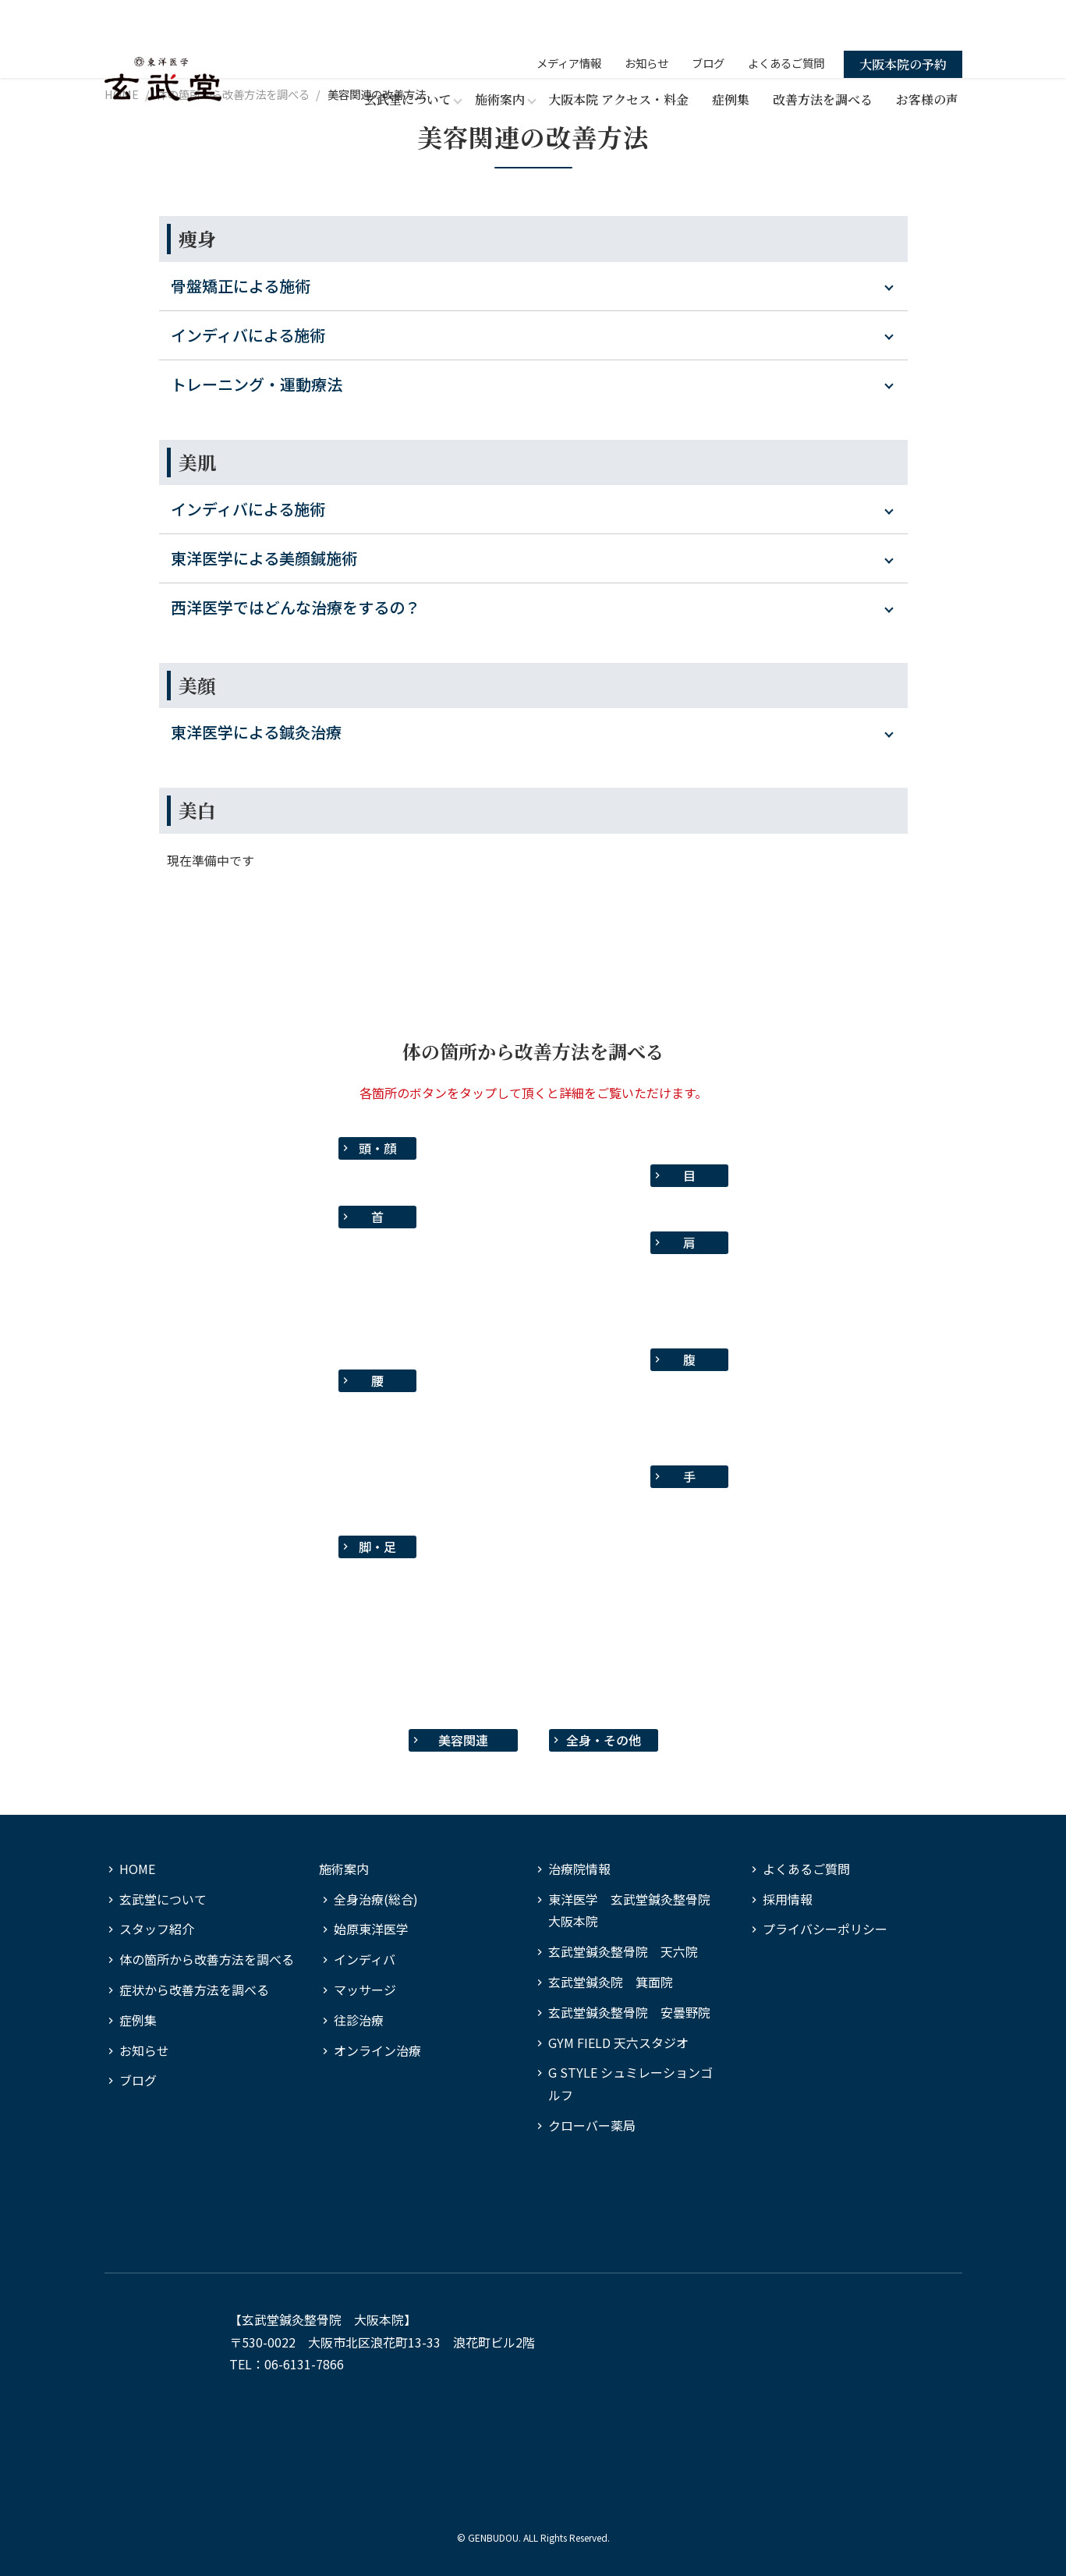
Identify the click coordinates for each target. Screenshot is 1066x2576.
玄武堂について (163, 1899)
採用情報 (788, 1899)
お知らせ (646, 20)
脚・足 (377, 1546)
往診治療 (359, 2020)
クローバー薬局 (592, 2125)
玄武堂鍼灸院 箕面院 (610, 1981)
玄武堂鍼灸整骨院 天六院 (623, 1951)
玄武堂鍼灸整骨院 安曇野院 (629, 2012)
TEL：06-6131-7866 (286, 2364)
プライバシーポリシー (825, 1928)
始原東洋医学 (371, 1928)
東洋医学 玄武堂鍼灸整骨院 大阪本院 (635, 1910)
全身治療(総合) (376, 1899)
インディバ (364, 1959)
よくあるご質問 (786, 20)
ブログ (708, 20)
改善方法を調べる (823, 57)
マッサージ (365, 1989)
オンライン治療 (377, 2050)
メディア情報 (569, 20)
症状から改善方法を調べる (194, 1989)
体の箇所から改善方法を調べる (206, 1959)
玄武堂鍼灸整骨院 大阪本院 (323, 2319)
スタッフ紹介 (156, 1928)
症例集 (730, 57)
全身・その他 (603, 1740)
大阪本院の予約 (903, 21)
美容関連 (463, 1740)
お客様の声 (927, 57)
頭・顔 (377, 1148)
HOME (137, 1868)
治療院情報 (579, 1868)
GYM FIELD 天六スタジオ (618, 2042)
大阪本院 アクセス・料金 (618, 57)
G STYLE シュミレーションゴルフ (630, 2083)
